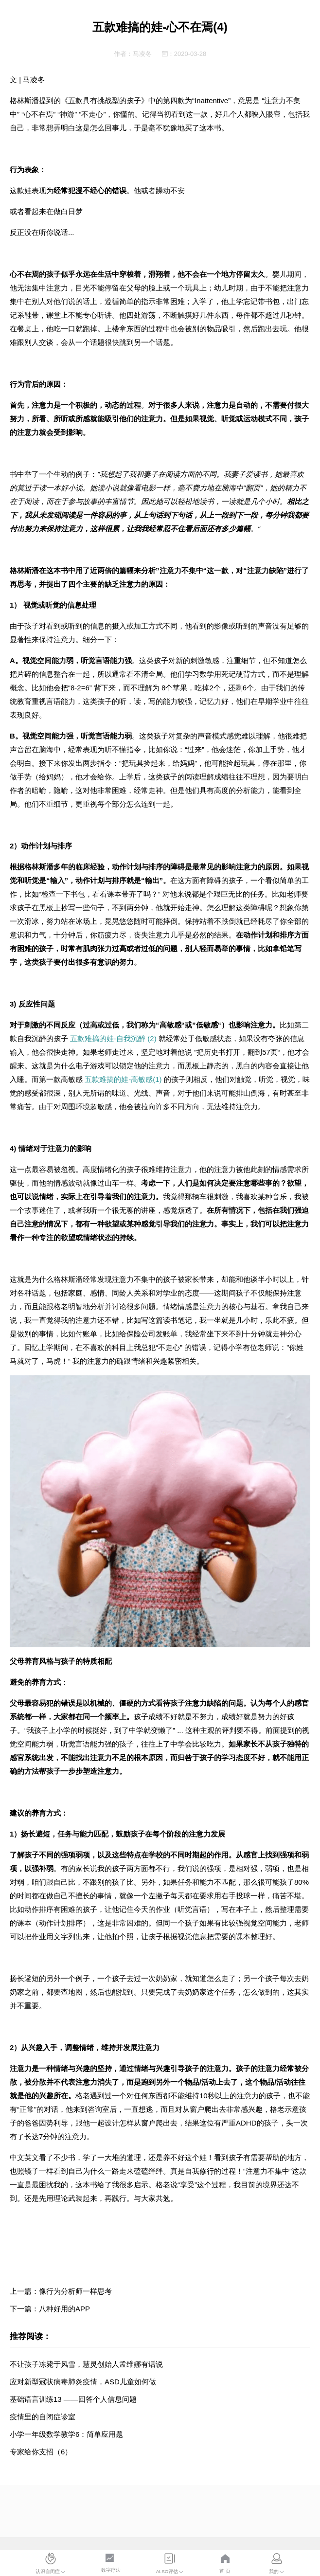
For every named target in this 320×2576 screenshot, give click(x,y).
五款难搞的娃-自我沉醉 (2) (113, 1038)
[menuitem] (51, 2564)
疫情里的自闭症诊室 (42, 2417)
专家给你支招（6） (41, 2452)
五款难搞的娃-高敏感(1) (123, 1079)
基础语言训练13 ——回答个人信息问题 (73, 2399)
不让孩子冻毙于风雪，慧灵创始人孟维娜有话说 (86, 2364)
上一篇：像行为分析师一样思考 (61, 2291)
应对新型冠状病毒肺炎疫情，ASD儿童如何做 (83, 2382)
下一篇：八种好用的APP (50, 2309)
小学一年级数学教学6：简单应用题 (66, 2434)
